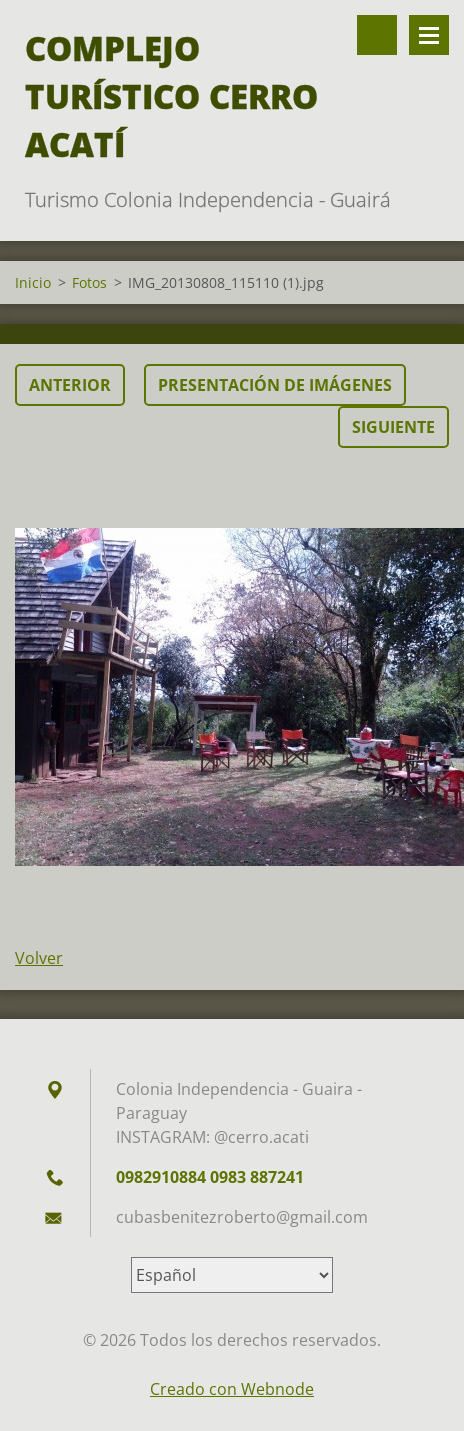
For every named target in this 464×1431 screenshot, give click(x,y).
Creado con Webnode (232, 1389)
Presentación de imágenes (275, 385)
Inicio (33, 282)
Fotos (89, 282)
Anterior (70, 385)
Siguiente (393, 427)
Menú (429, 35)
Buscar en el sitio (377, 35)
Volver (39, 958)
